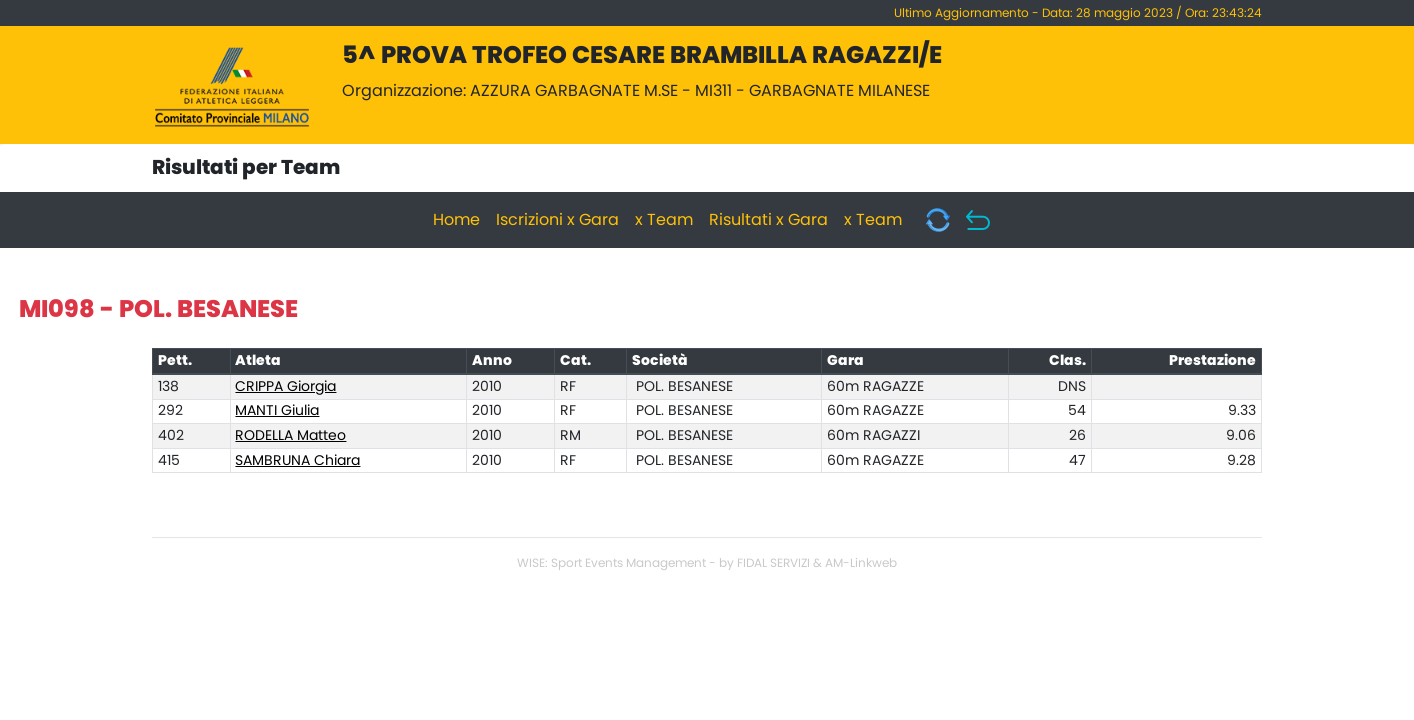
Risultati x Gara (768, 220)
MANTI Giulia (277, 411)
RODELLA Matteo (290, 436)
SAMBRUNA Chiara (297, 461)
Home (456, 220)
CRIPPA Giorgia (285, 387)
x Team (664, 220)
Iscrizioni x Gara (557, 220)
